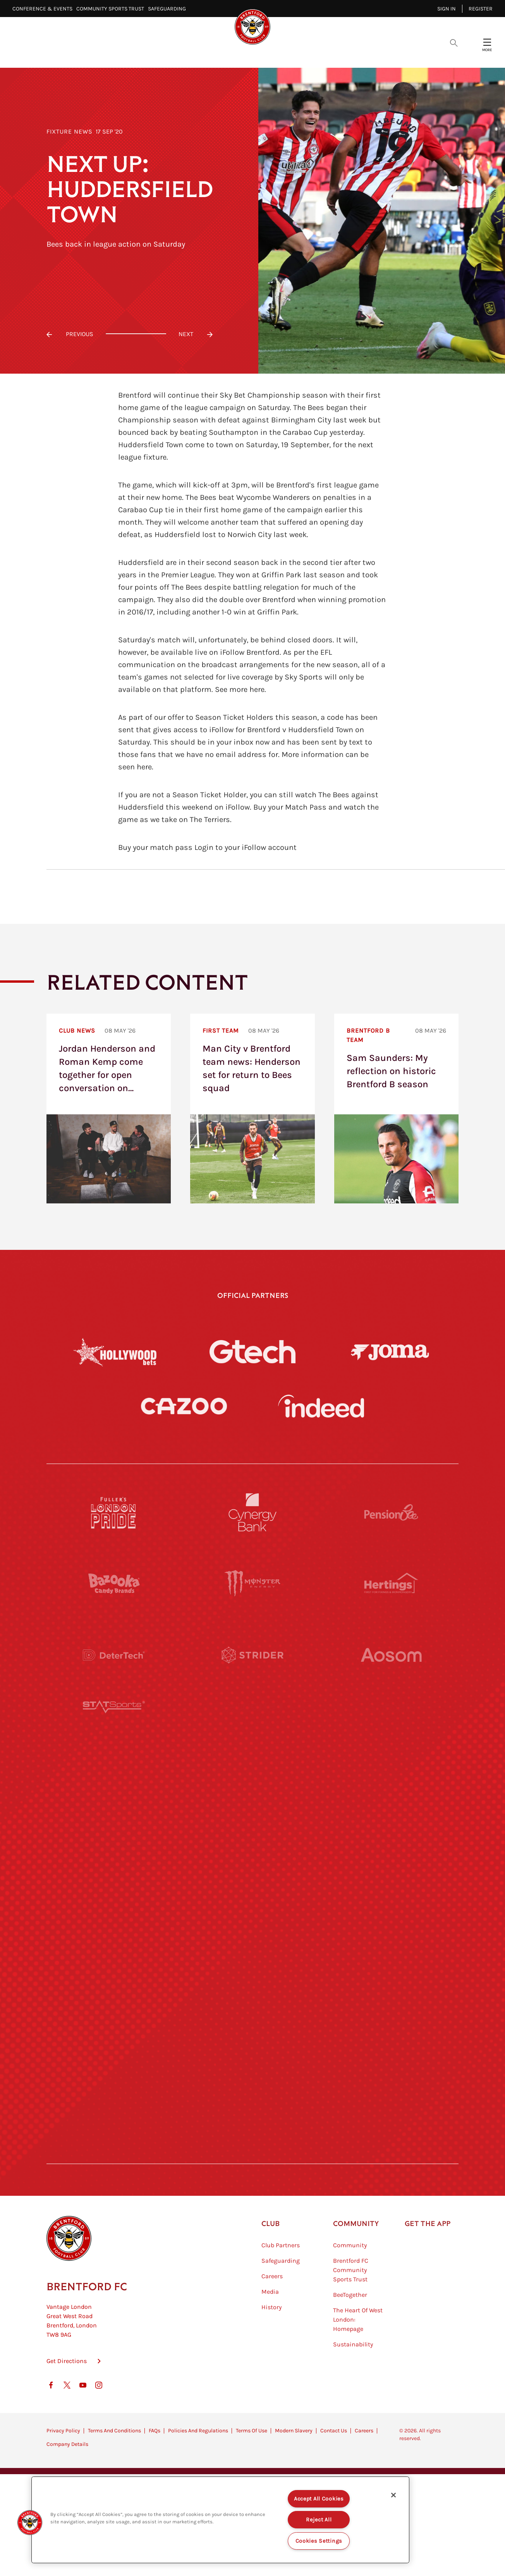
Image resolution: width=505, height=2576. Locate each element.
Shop (384, 54)
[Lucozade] (391, 2082)
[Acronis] (391, 1726)
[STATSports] (114, 1726)
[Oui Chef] (391, 1940)
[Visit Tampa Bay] (252, 1797)
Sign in (446, 8)
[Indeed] (321, 1406)
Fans (352, 54)
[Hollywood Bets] (115, 1352)
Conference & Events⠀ (44, 8)
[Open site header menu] (487, 42)
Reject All (319, 2519)
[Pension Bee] (391, 1512)
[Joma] (390, 1351)
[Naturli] (252, 1869)
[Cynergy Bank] (252, 1512)
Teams (276, 54)
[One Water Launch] (391, 1869)
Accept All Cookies (319, 2498)
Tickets (315, 54)
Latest (123, 54)
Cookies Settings (319, 2541)
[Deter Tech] (114, 1655)
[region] (220, 2520)
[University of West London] (114, 1797)
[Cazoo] (184, 1406)
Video (160, 54)
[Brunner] (114, 1940)
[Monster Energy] (252, 1584)
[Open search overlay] (454, 42)
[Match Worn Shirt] (252, 1940)
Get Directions (66, 2399)
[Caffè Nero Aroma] (252, 2154)
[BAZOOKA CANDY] (114, 1584)
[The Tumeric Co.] (252, 2082)
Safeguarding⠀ (169, 8)
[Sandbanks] (114, 2011)
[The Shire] (252, 2011)
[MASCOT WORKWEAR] (391, 1797)
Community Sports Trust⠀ (112, 8)
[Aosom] (391, 1655)
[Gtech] (252, 1351)
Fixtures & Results (218, 54)
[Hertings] (391, 1584)
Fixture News (69, 131)
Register (481, 8)
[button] (29, 2522)
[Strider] (252, 1655)
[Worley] (252, 1726)
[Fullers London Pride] (114, 1512)
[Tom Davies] (391, 2011)
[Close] (393, 2495)
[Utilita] (114, 1869)
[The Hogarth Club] (114, 2082)
